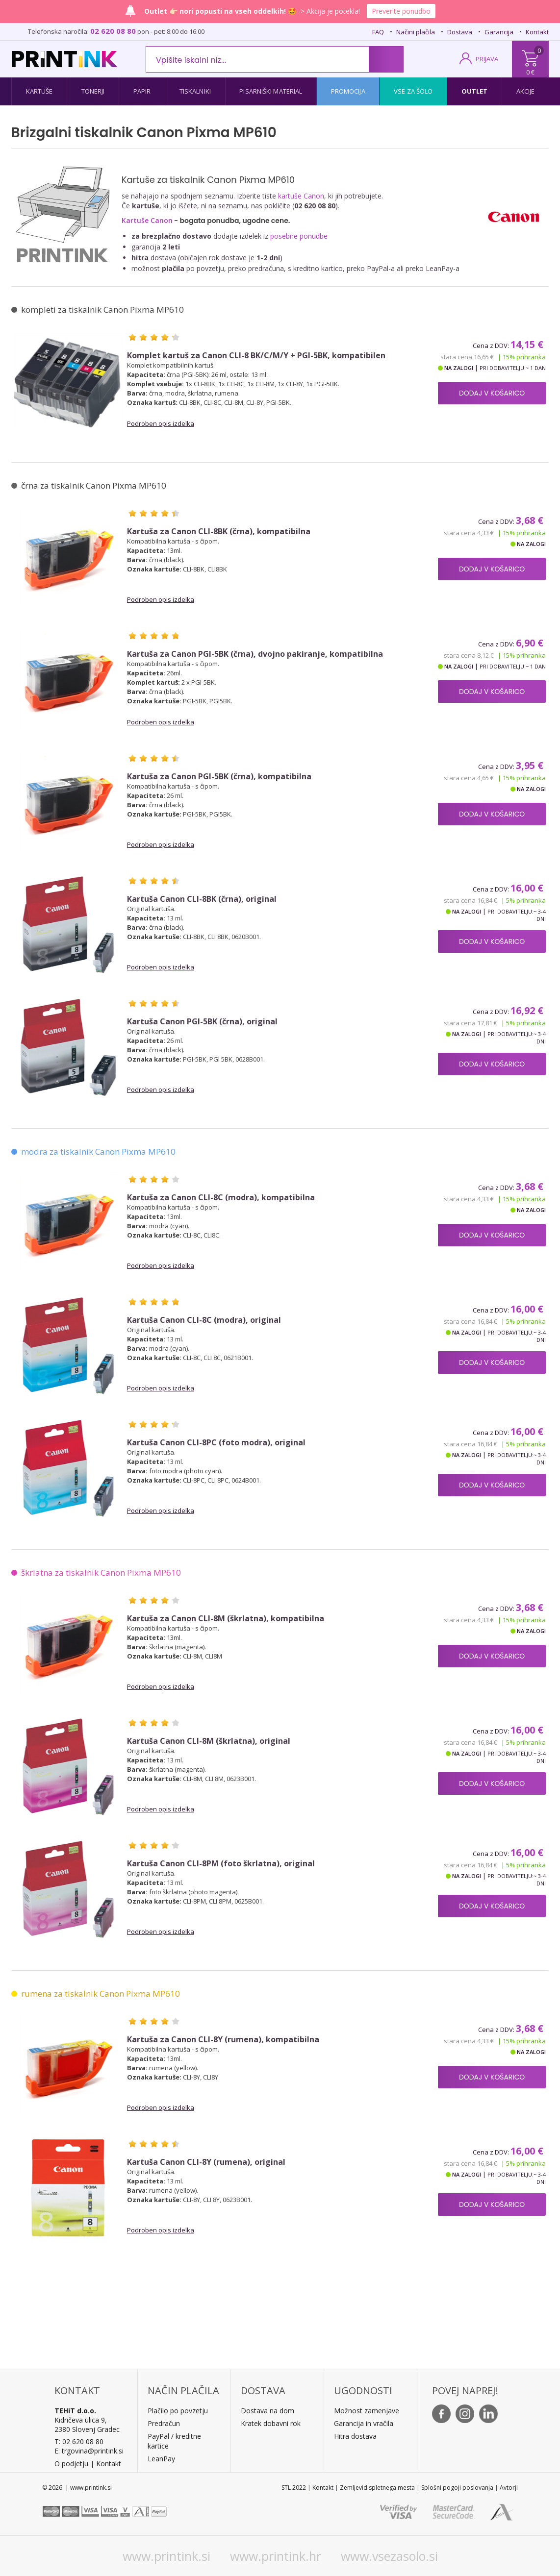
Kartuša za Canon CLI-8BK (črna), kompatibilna (218, 531)
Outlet (474, 91)
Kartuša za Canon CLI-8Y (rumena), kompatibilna (223, 2039)
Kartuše (39, 91)
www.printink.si (166, 2556)
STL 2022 (293, 2487)
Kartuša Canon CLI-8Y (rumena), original (206, 2162)
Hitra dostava (355, 2436)
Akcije (525, 91)
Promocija (348, 91)
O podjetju (71, 2463)
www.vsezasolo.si (389, 2556)
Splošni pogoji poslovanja (457, 2487)
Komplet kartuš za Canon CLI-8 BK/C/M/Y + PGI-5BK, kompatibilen (256, 355)
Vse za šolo (413, 91)
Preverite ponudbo (401, 11)
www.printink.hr (275, 2556)
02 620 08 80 (113, 31)
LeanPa (160, 2458)
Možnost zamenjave (366, 2410)
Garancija (498, 31)
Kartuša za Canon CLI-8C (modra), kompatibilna (221, 1197)
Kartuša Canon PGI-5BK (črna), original (202, 1021)
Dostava (459, 31)
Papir (142, 91)
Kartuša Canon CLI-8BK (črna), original (202, 899)
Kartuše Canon (147, 220)
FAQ (378, 31)
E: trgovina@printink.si (89, 2450)
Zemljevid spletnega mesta (377, 2487)
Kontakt (537, 31)
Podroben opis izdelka (160, 423)
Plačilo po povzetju (178, 2410)
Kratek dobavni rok (271, 2423)
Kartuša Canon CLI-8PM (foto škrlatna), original (221, 1863)
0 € (530, 72)
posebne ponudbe (299, 236)
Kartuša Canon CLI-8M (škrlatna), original (208, 1741)
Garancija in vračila (363, 2423)
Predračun (164, 2423)
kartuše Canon (301, 195)
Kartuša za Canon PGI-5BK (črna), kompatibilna (219, 776)
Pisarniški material (270, 91)
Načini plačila (415, 31)
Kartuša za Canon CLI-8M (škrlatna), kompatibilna (225, 1618)
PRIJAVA (487, 58)
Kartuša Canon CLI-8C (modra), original (204, 1320)
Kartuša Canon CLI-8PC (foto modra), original (216, 1442)
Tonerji (93, 91)
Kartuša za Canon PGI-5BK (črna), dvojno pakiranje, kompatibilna (255, 654)
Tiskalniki (195, 91)
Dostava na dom (267, 2410)
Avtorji (509, 2487)
